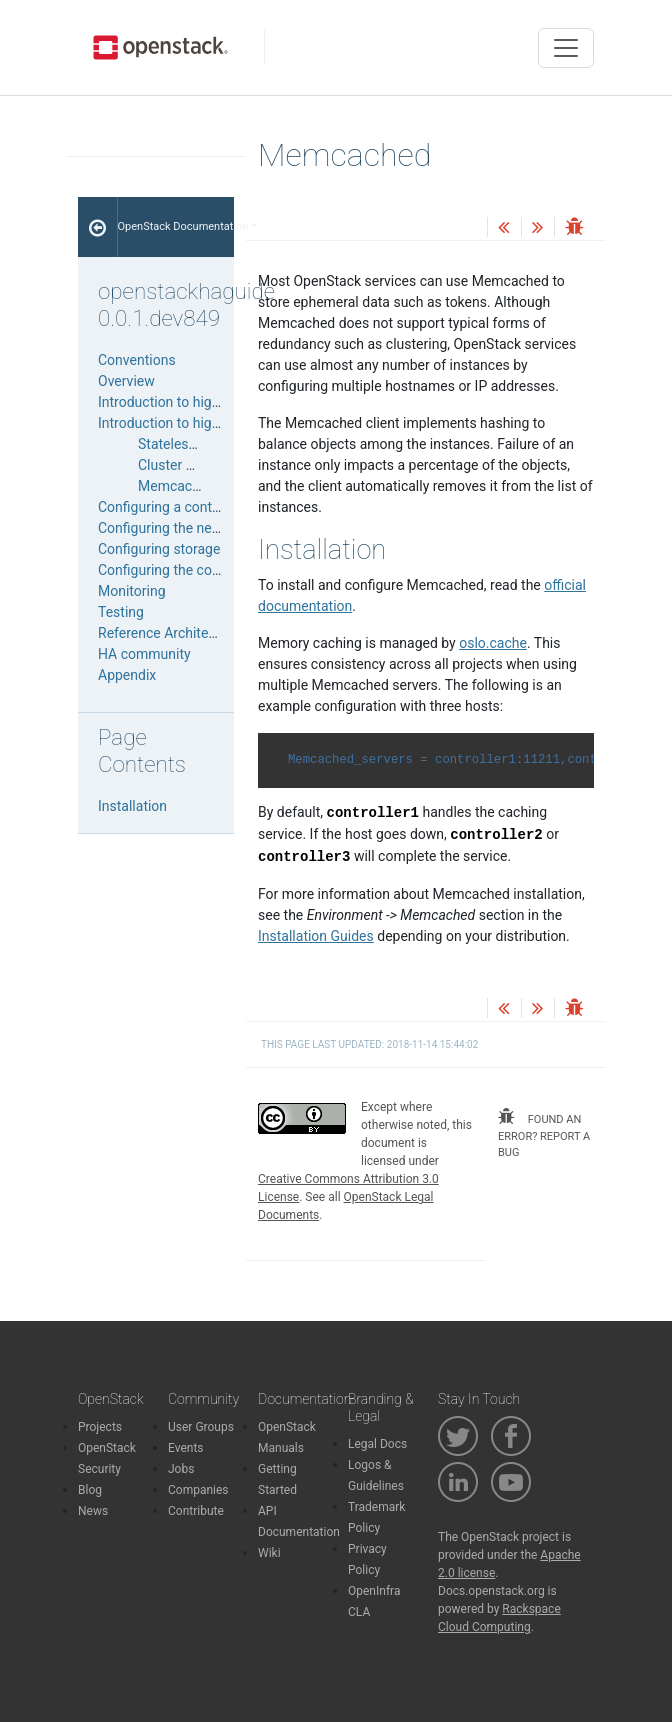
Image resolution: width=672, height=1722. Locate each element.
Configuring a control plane (182, 507)
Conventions (137, 360)
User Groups (201, 1427)
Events (186, 1448)
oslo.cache (493, 643)
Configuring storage (159, 549)
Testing (121, 612)
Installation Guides (316, 936)
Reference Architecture (169, 633)
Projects (100, 1427)
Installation (132, 806)
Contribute (196, 1511)
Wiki (269, 1553)
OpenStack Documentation (176, 226)
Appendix (127, 675)
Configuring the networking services (209, 528)
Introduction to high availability (193, 402)
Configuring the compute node (192, 570)
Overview (126, 381)
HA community (144, 654)
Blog (90, 1490)
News (93, 1511)
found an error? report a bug (544, 1133)
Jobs (181, 1469)
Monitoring (132, 591)
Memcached (176, 486)
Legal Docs (377, 1444)
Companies (198, 1490)
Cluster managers (193, 465)
